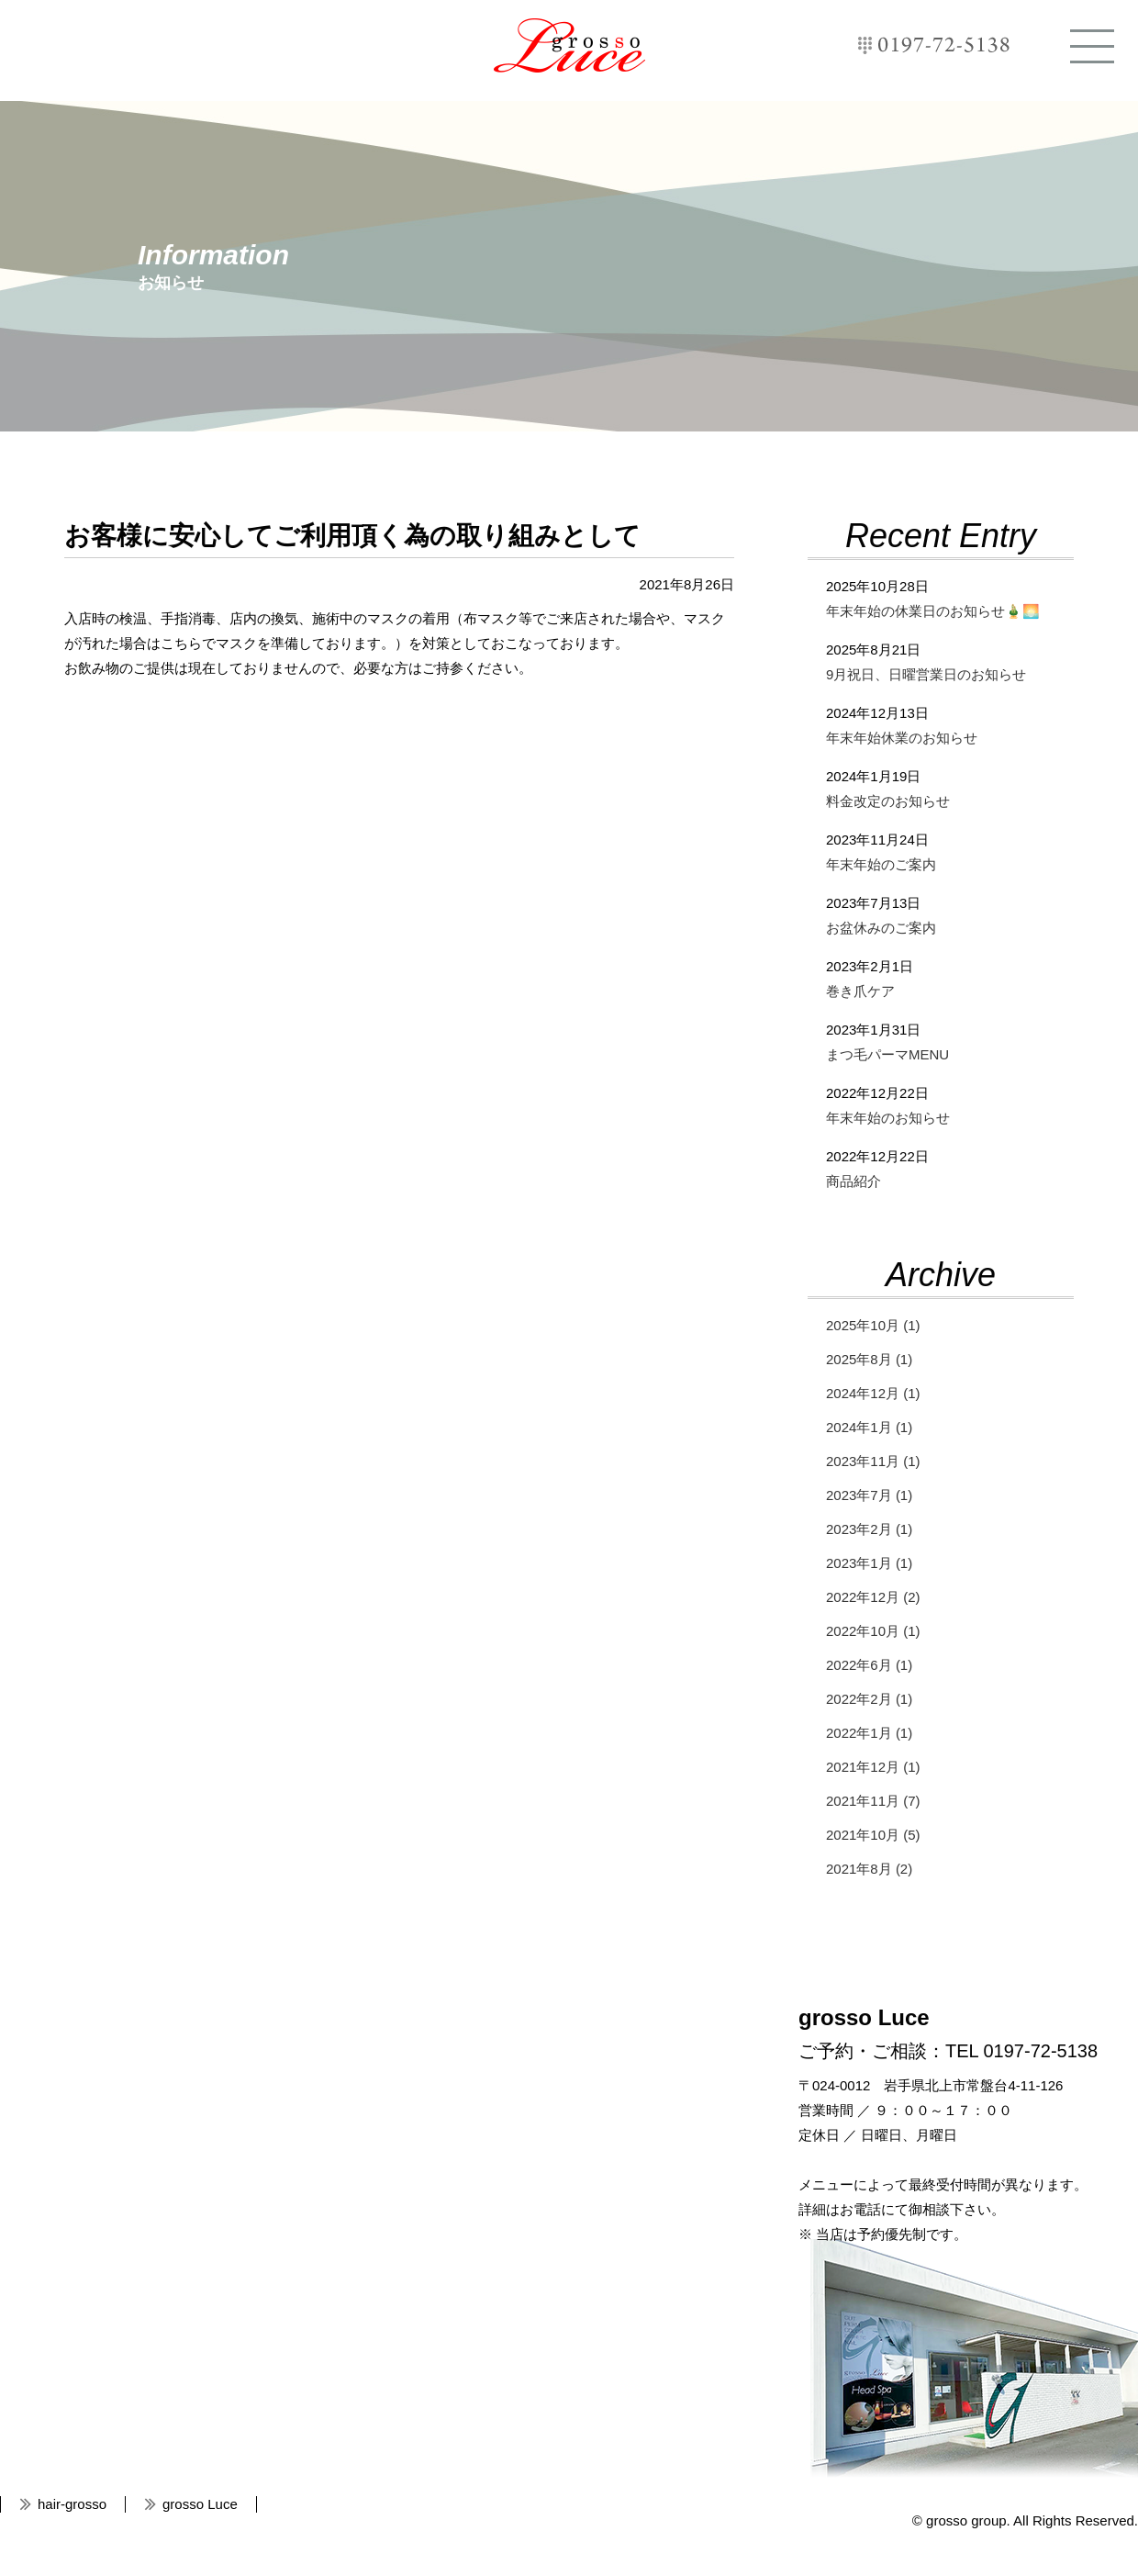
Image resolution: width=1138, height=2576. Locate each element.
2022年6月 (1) (869, 1665)
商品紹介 (853, 1181)
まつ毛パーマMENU (887, 1054)
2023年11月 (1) (873, 1461)
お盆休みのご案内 (881, 927)
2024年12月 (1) (873, 1393)
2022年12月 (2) (873, 1597)
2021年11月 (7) (873, 1801)
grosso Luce (569, 45)
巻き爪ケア (860, 991)
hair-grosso (72, 2504)
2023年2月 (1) (869, 1529)
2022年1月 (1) (869, 1733)
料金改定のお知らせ (888, 801)
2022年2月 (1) (869, 1699)
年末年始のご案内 (881, 864)
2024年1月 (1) (869, 1427)
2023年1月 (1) (869, 1563)
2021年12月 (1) (873, 1767)
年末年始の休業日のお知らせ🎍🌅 (933, 611)
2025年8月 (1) (869, 1359)
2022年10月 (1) (873, 1631)
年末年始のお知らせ (888, 1118)
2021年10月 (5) (873, 1834)
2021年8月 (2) (869, 1868)
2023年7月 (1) (869, 1495)
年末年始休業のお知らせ (901, 737)
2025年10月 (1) (873, 1325)
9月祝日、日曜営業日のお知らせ (926, 674)
